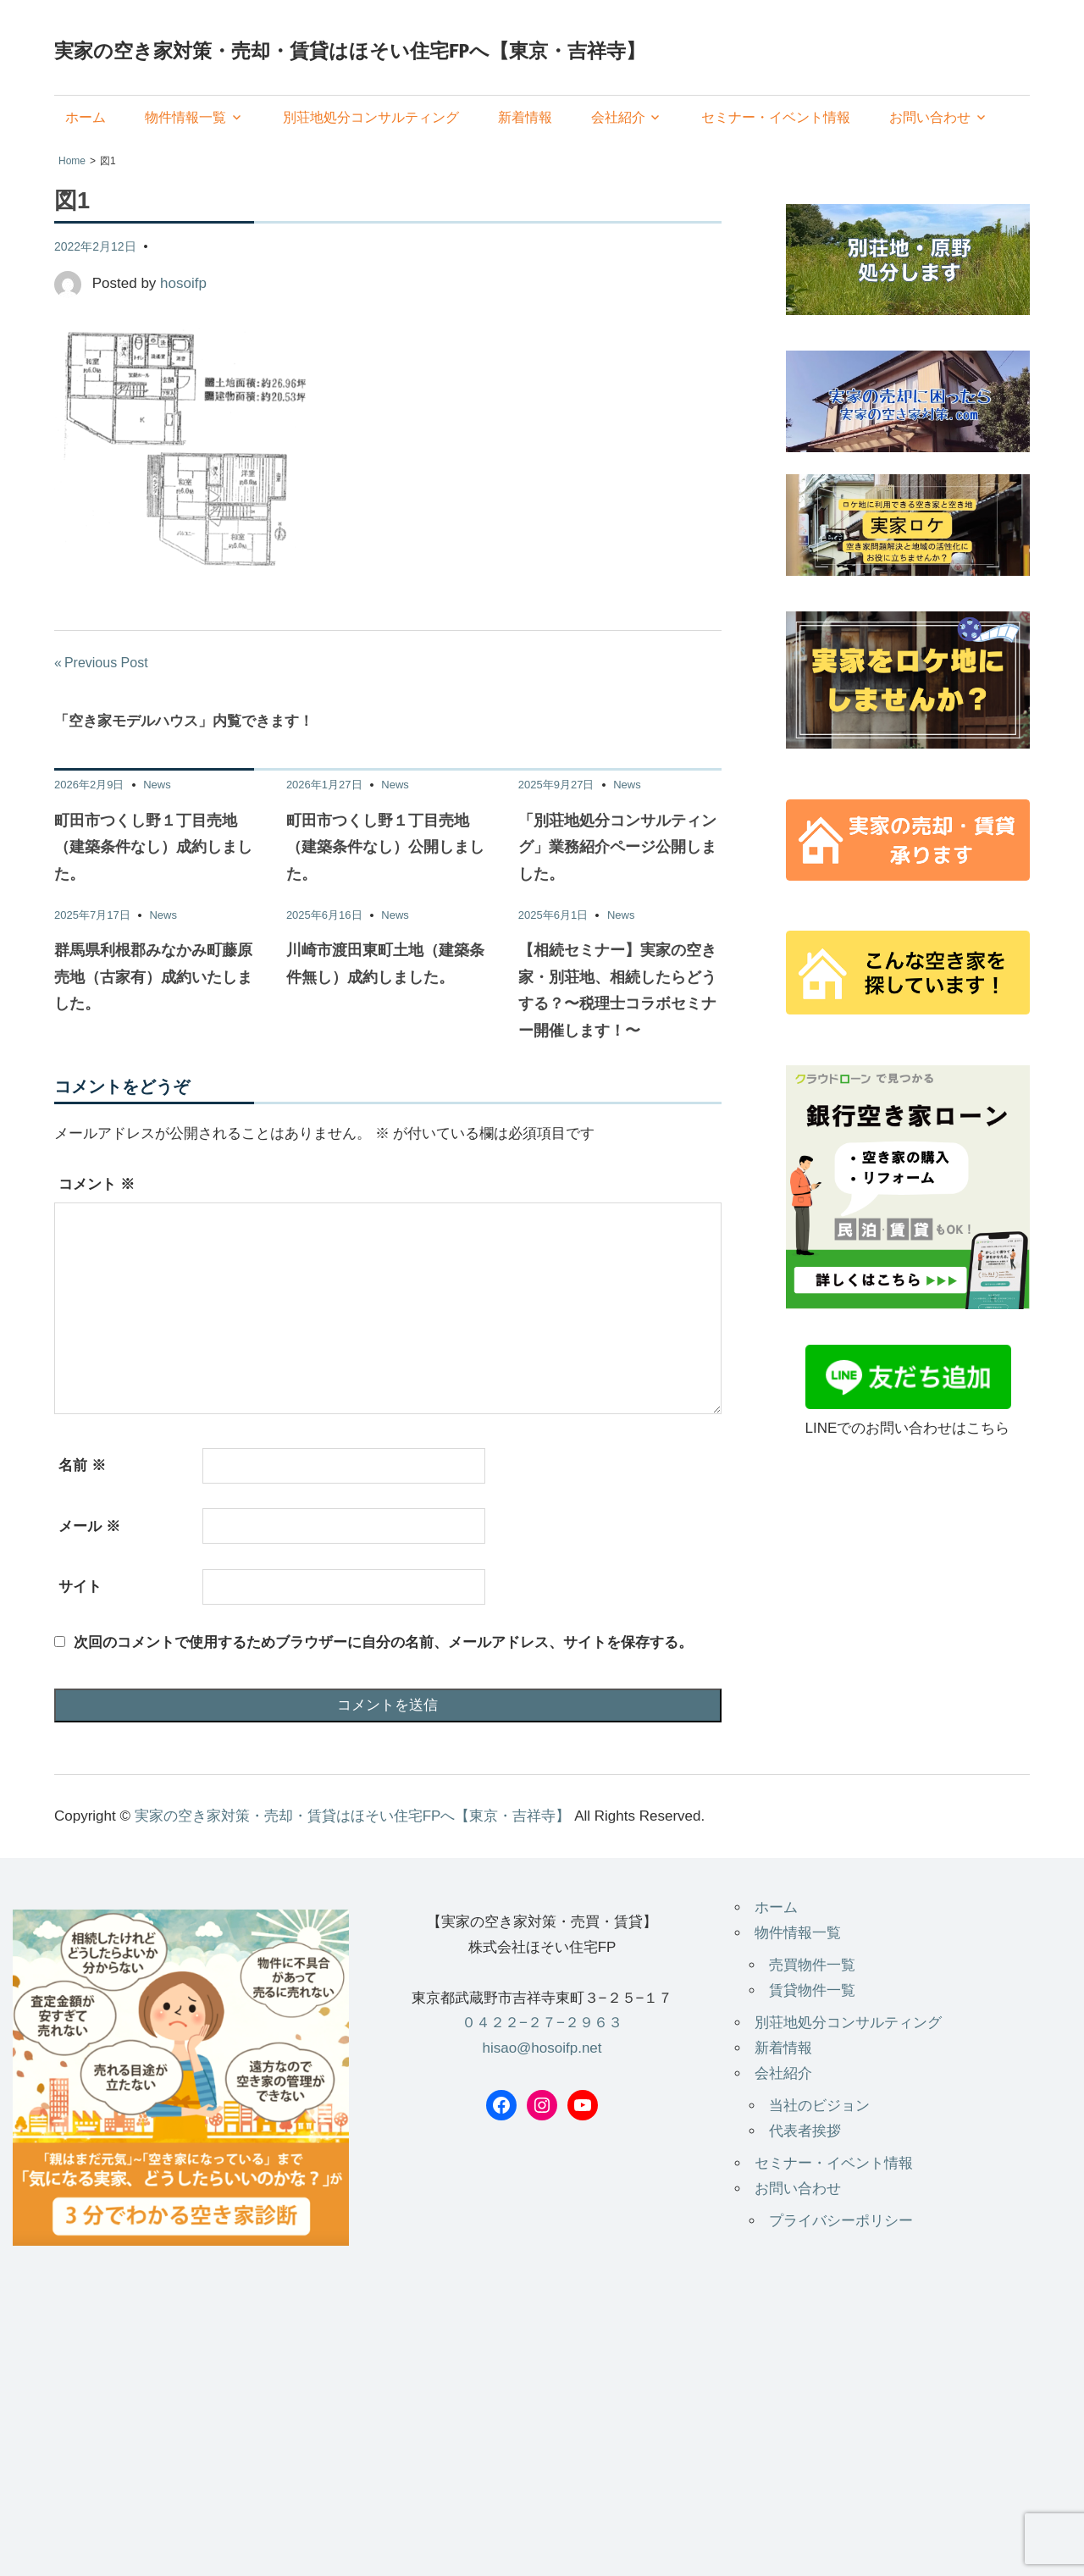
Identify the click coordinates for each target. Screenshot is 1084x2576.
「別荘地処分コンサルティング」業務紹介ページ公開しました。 (617, 847)
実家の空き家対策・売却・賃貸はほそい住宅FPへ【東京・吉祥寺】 (349, 50)
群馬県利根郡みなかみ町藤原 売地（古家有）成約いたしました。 (153, 977)
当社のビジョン (819, 2106)
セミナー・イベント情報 (775, 117)
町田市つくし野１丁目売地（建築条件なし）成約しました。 (153, 847)
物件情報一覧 (185, 117)
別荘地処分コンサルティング (371, 117)
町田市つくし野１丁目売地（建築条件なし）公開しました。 (385, 847)
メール (89, 1526)
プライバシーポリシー (841, 2221)
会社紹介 (618, 117)
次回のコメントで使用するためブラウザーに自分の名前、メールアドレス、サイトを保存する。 (383, 1642)
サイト (80, 1586)
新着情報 (525, 117)
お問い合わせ (930, 117)
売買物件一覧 (812, 1965)
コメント (96, 1184)
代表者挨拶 (805, 2131)
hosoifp (183, 283)
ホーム (85, 117)
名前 (82, 1465)
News (157, 784)
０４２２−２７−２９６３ (542, 2023)
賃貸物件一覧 (812, 1990)
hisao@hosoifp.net (541, 2048)
